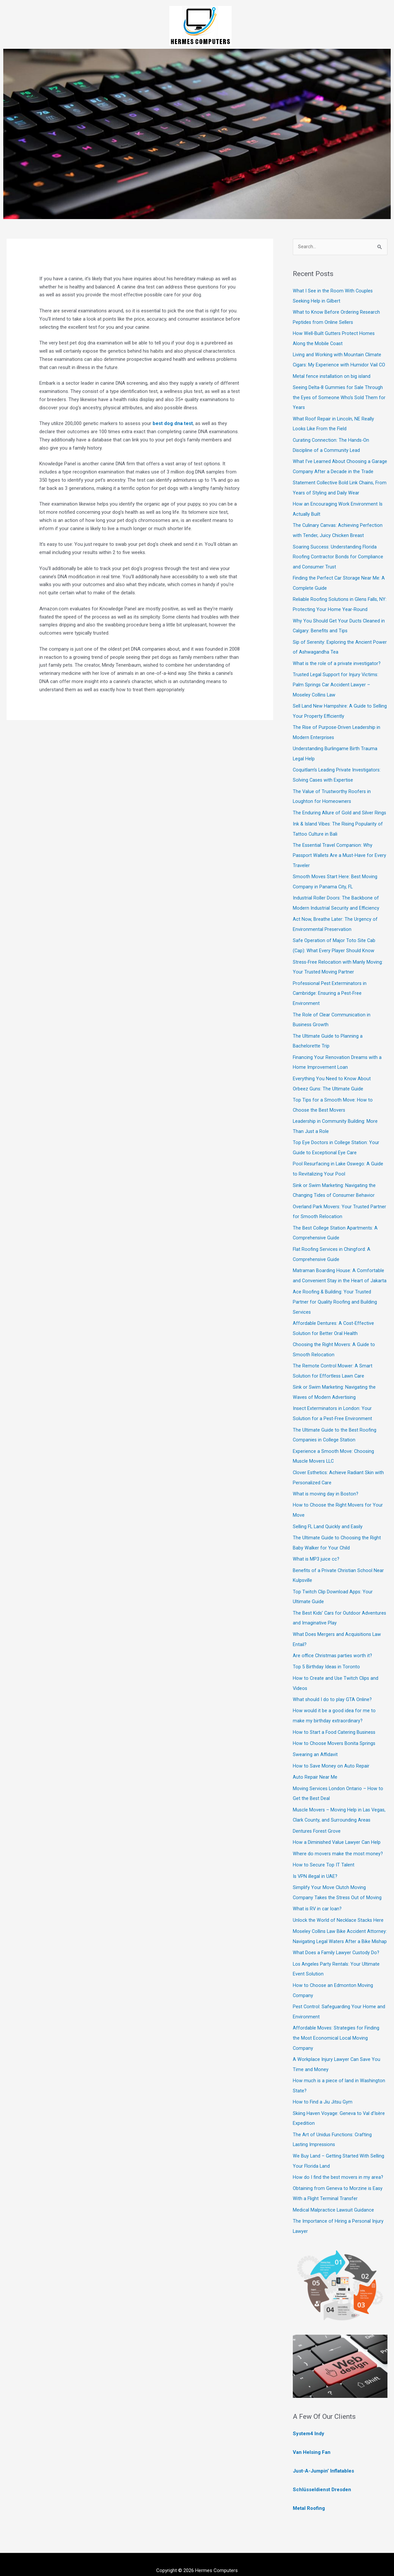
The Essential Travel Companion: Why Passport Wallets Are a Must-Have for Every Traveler (334, 853)
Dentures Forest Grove (317, 1819)
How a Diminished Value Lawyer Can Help (337, 1830)
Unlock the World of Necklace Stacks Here (338, 1906)
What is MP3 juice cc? (316, 1542)
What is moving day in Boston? (326, 1478)
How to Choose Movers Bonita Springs (335, 1723)
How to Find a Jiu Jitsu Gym (323, 2094)
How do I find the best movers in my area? (338, 2167)
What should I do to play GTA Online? (332, 1680)
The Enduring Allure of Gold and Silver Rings (339, 812)
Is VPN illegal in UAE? (315, 1863)
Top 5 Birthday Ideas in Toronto (326, 1648)
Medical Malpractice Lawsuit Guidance (334, 2199)
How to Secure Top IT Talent (323, 1852)
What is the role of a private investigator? (337, 666)
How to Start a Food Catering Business (335, 1712)
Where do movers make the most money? (338, 1841)
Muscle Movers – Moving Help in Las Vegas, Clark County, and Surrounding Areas (333, 1797)
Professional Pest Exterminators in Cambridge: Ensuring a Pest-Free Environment (330, 988)
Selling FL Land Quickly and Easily (328, 1510)
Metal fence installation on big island (332, 375)
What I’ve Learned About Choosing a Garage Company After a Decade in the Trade (335, 468)
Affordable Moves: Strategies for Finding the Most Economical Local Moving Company (336, 2031)
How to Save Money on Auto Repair (331, 1745)
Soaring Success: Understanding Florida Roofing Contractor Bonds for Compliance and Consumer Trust (338, 561)
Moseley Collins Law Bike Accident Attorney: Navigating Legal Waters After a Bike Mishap (337, 1926)
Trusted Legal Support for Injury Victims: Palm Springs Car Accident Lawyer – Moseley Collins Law (336, 686)
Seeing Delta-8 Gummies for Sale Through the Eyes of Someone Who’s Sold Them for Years (339, 395)
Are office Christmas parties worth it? (333, 1637)
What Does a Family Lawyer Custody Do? (337, 1948)
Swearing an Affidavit (315, 1734)
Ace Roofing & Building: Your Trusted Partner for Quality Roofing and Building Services (335, 1291)
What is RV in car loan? (318, 1895)
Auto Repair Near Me (315, 1756)
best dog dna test (173, 423)
